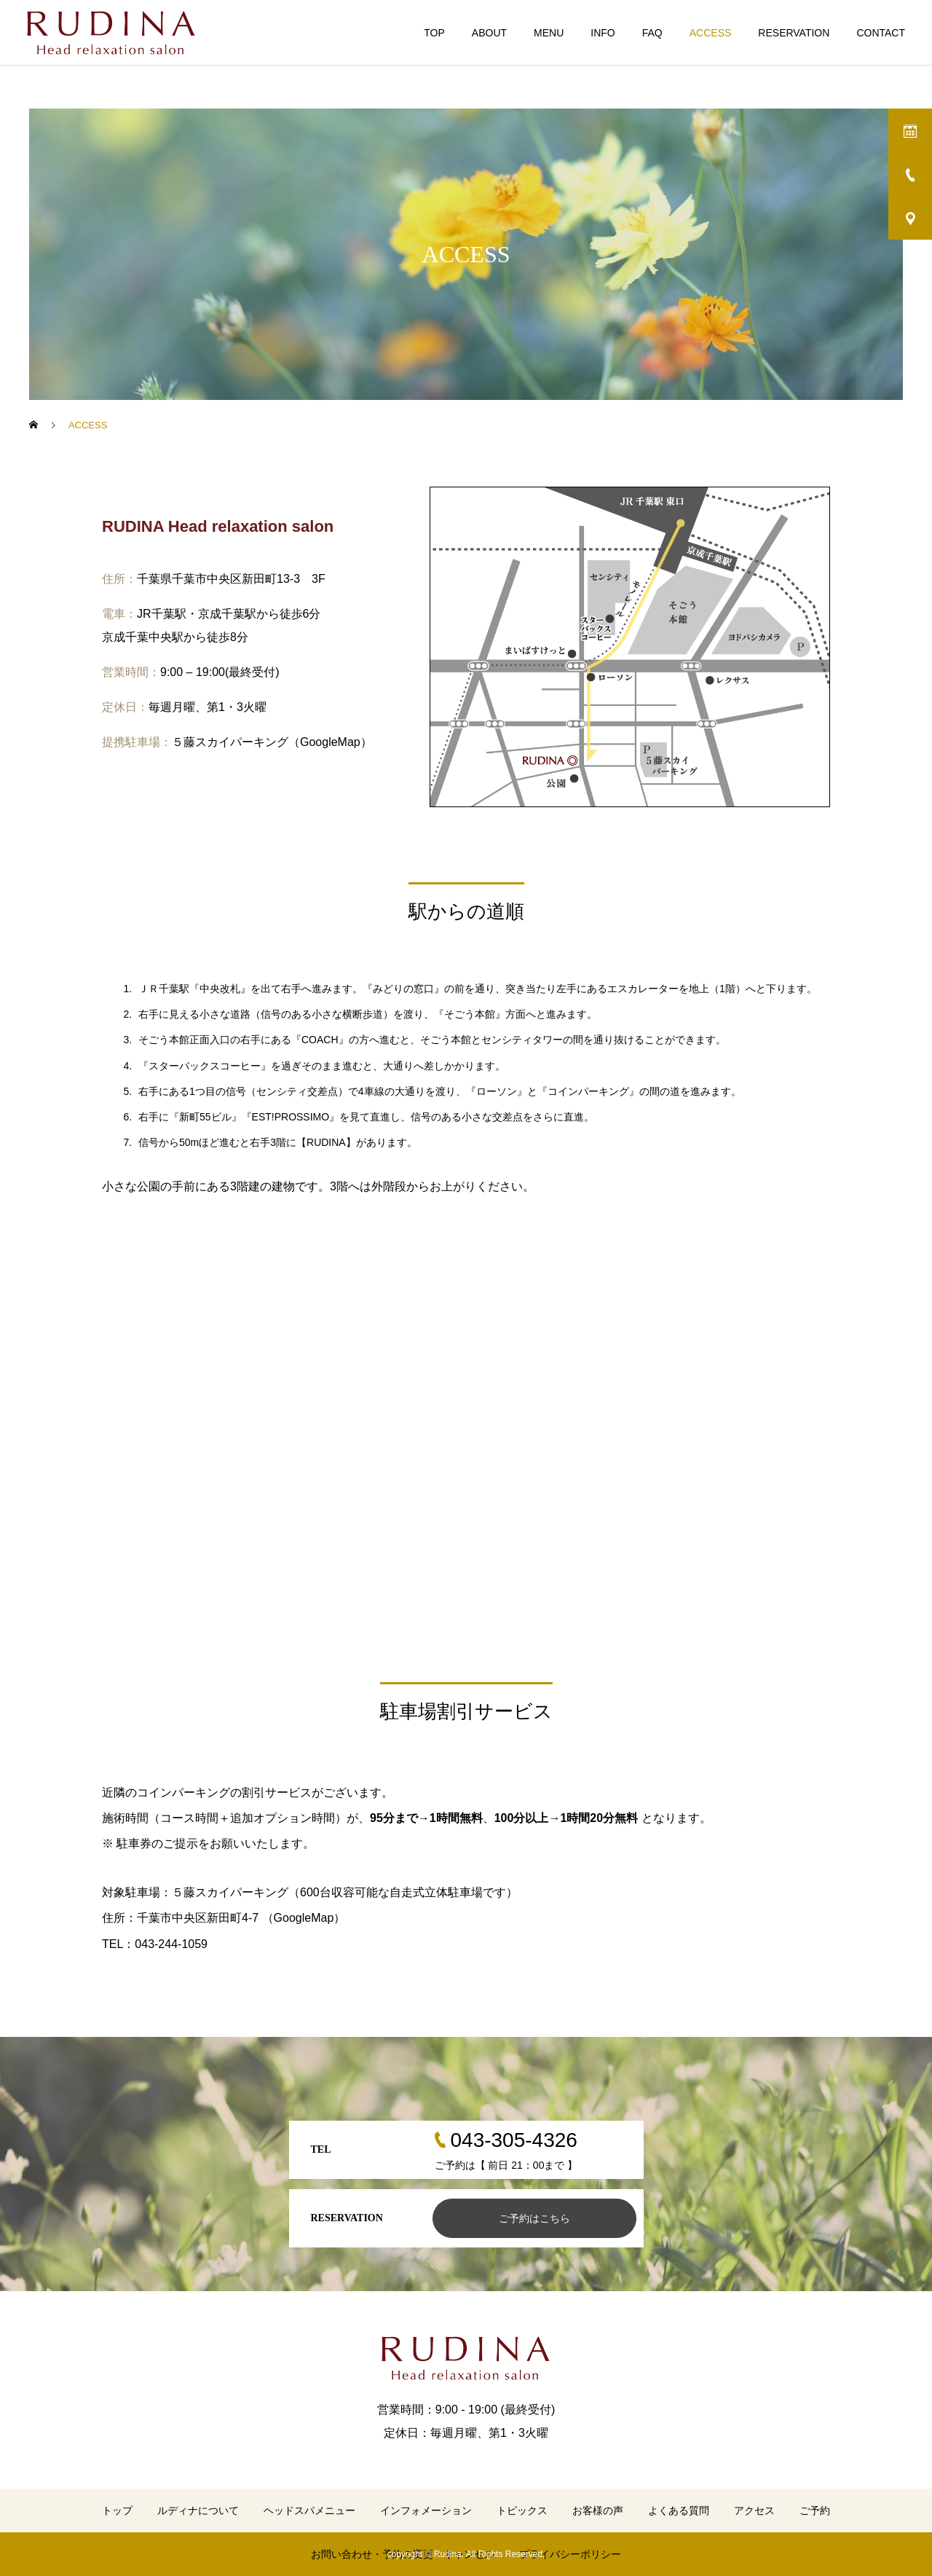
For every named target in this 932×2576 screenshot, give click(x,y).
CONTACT (880, 33)
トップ (117, 2510)
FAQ (652, 33)
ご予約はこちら (534, 2218)
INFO (603, 33)
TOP (434, 33)
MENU (549, 33)
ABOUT (489, 33)
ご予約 (814, 2510)
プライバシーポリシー (570, 2554)
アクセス (754, 2510)
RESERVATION (793, 33)
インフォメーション (426, 2510)
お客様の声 (597, 2510)
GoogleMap (330, 742)
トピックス (522, 2510)
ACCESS (711, 33)
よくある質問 (678, 2510)
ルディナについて (198, 2510)
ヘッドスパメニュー (309, 2510)
